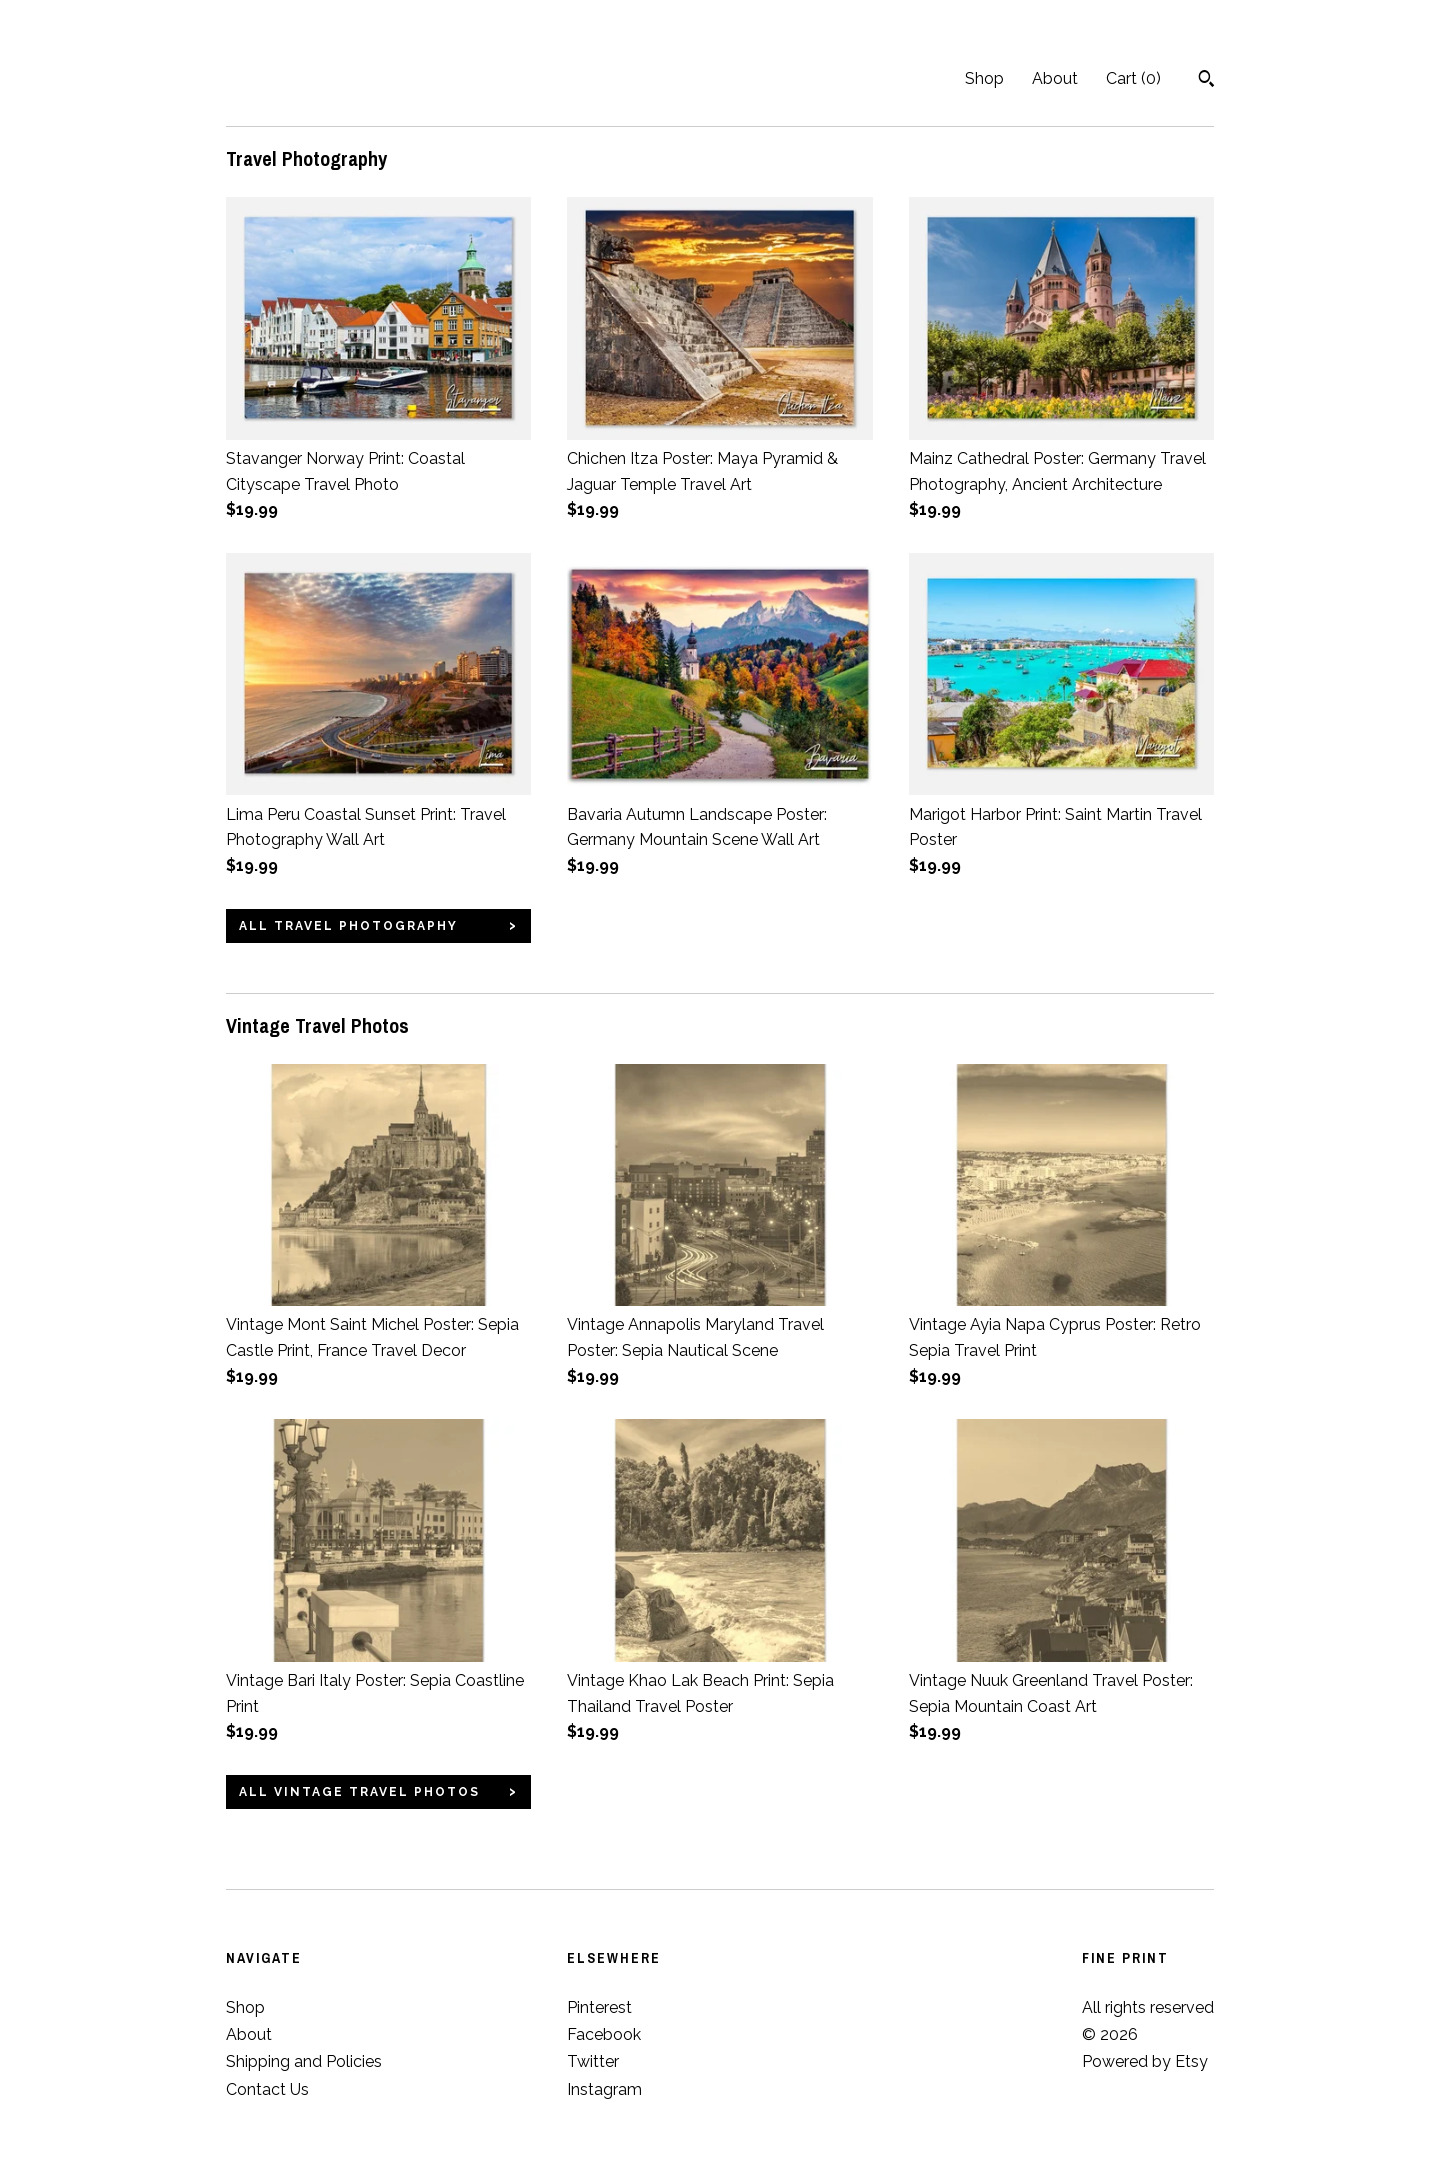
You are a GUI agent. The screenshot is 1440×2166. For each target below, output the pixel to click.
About (1055, 78)
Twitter (593, 2061)
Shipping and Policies (304, 2061)
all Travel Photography (348, 926)
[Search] (1206, 81)
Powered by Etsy (1145, 2061)
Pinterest (599, 2007)
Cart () (1133, 78)
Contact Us (267, 2089)
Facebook (604, 2034)
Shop (984, 78)
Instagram (604, 2089)
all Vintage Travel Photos (359, 1792)
